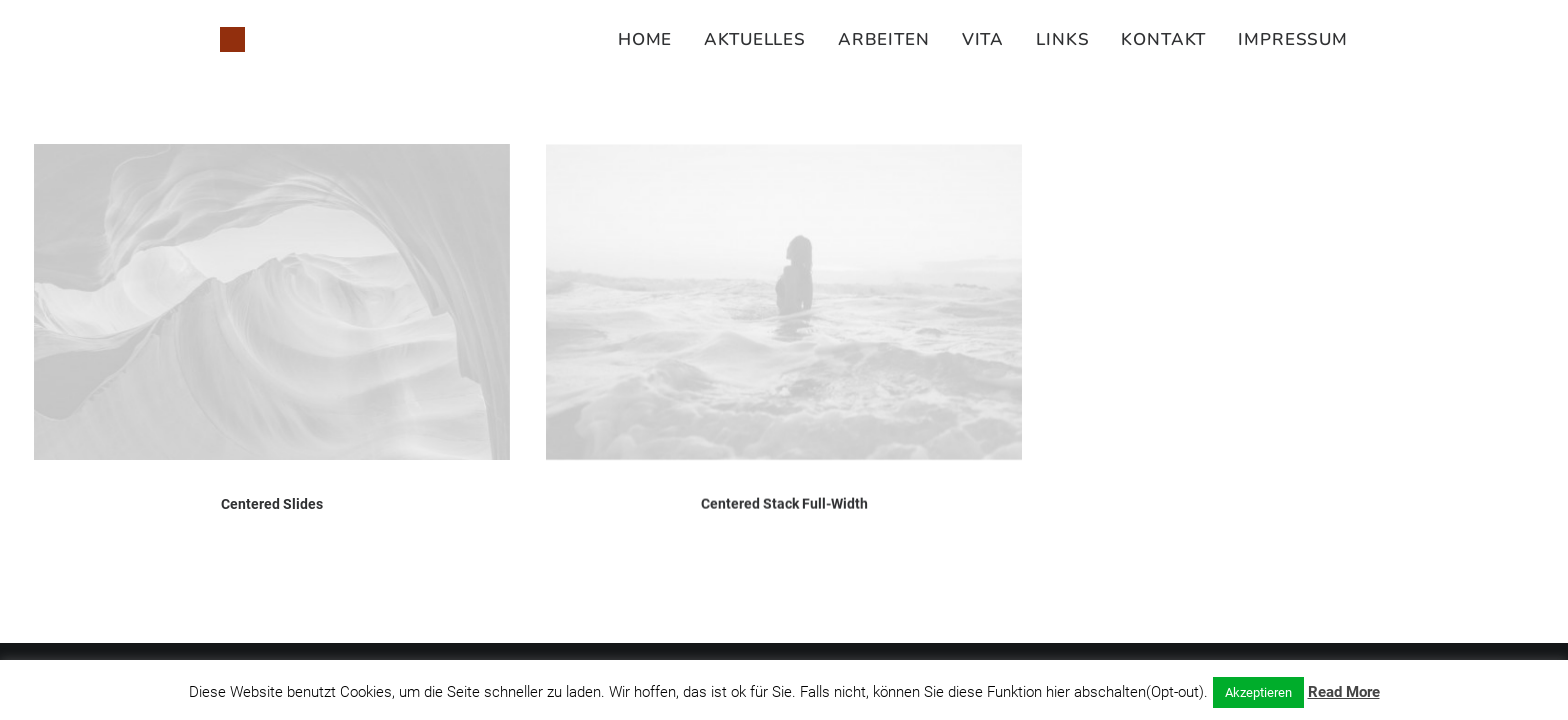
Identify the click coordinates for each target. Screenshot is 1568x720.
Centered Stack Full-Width (784, 508)
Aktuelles (755, 39)
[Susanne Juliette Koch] (232, 39)
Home (645, 39)
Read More (1344, 692)
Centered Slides (272, 504)
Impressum (1293, 39)
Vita (983, 39)
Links (1062, 39)
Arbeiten (884, 39)
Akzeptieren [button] (1258, 692)
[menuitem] (652, 39)
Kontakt (1163, 39)
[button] (272, 302)
